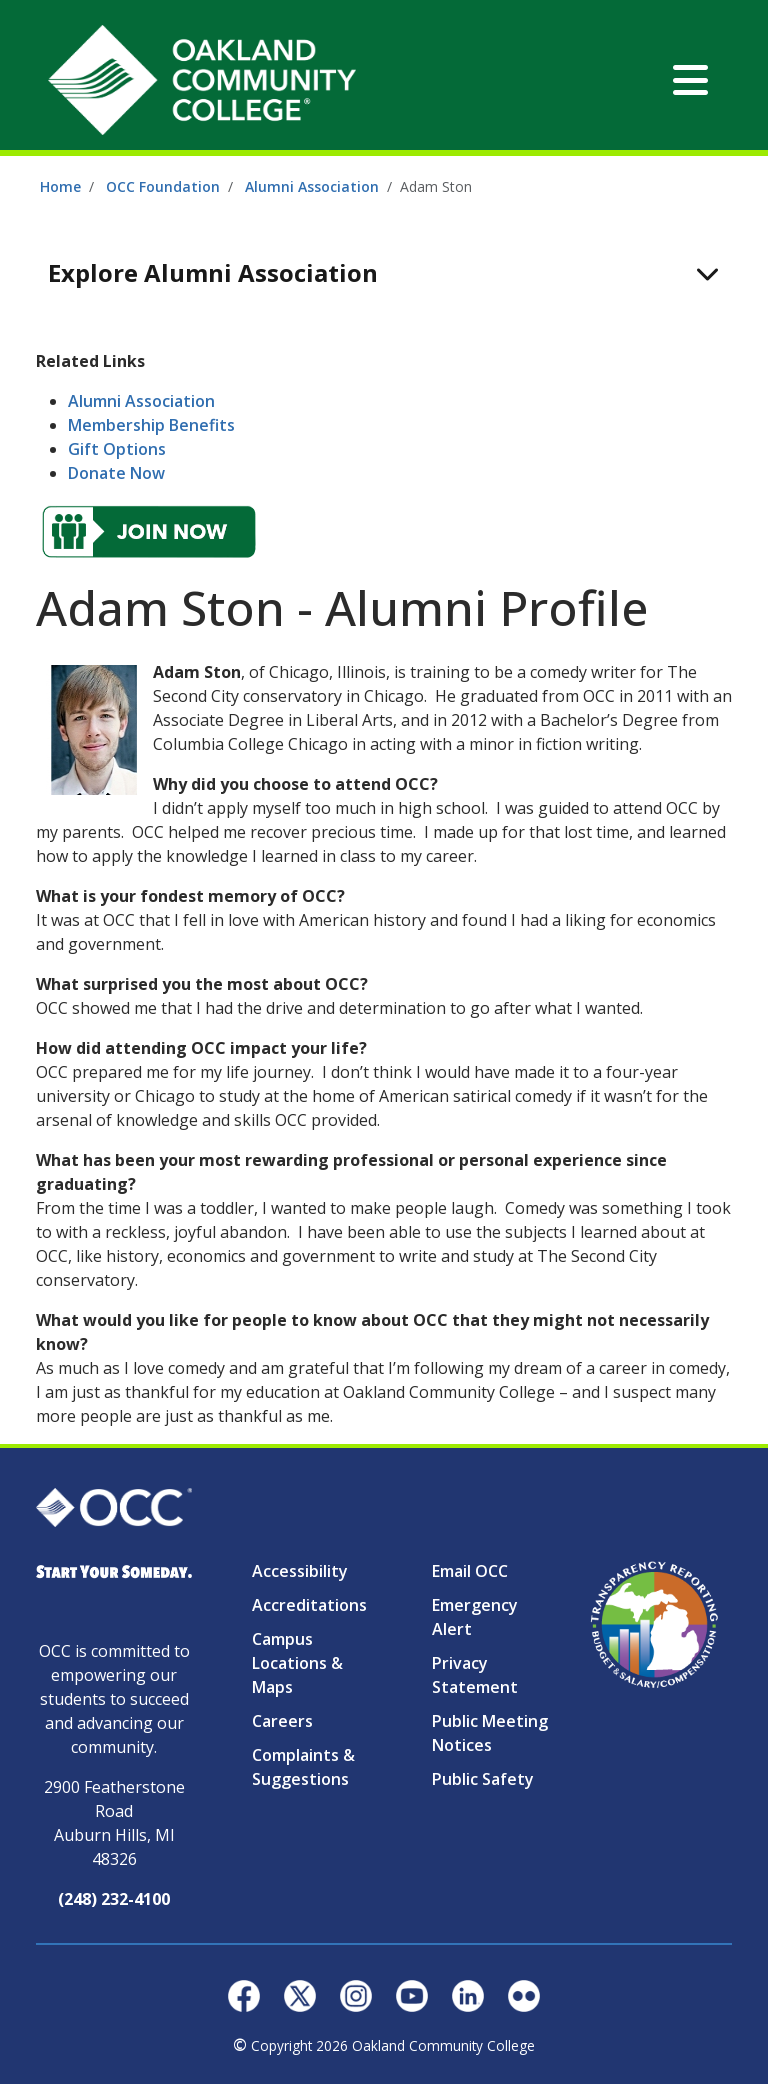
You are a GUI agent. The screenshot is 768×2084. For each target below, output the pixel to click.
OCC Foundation (163, 186)
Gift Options (117, 449)
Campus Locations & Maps (297, 1663)
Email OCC (470, 1571)
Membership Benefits (151, 425)
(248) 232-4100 (114, 1899)
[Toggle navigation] (690, 80)
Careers (282, 1721)
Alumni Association (312, 186)
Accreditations (309, 1605)
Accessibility (300, 1571)
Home (60, 186)
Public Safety (483, 1779)
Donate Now (116, 473)
